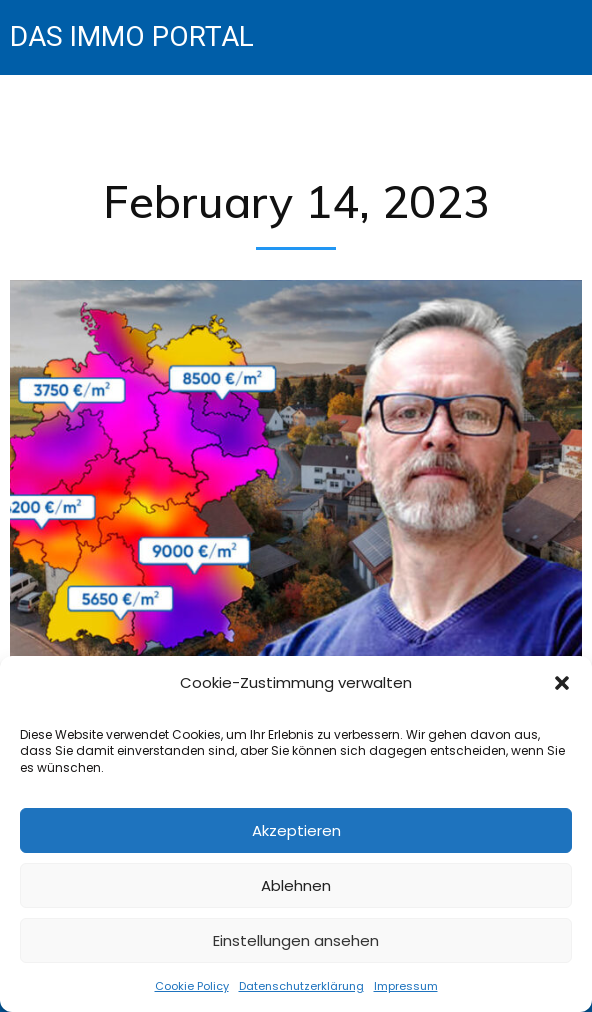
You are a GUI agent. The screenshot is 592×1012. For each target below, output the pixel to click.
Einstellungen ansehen (296, 940)
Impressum (406, 986)
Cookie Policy (192, 986)
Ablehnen (296, 885)
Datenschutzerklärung (301, 986)
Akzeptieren (296, 830)
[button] (562, 683)
